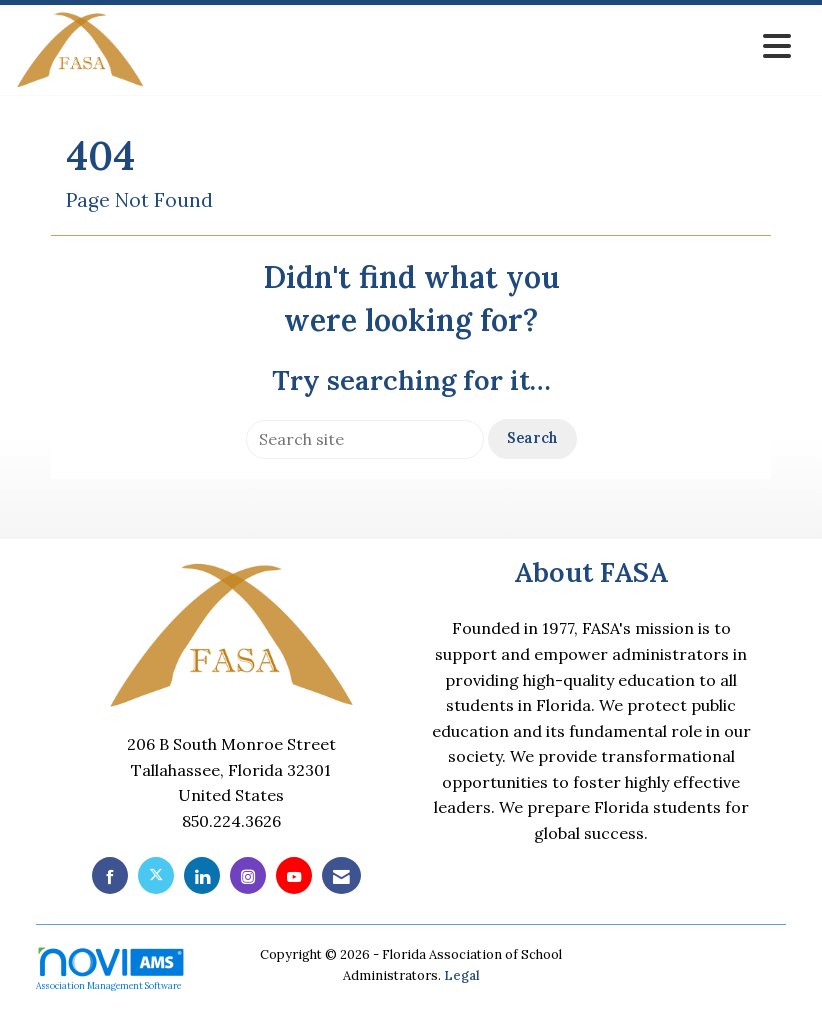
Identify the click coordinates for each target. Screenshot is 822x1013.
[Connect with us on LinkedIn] (202, 875)
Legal (462, 975)
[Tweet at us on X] (156, 875)
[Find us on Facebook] (110, 875)
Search (532, 438)
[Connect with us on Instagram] (248, 875)
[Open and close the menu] (473, 46)
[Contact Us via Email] (341, 875)
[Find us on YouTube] (294, 875)
